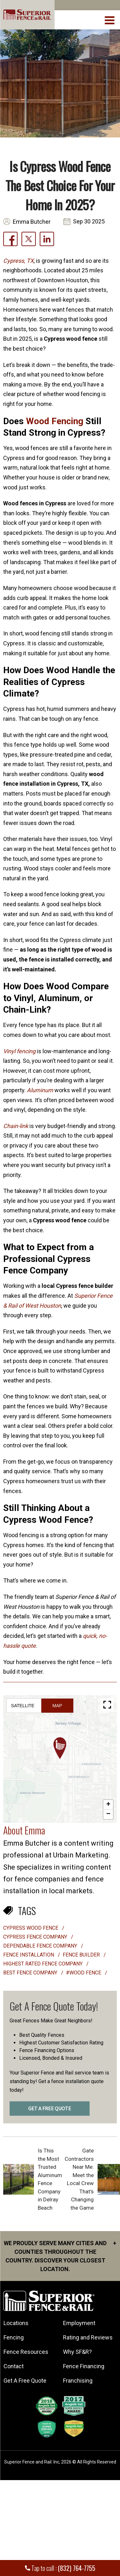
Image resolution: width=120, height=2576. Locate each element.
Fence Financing (83, 2366)
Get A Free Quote (25, 2380)
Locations (16, 2323)
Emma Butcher (32, 221)
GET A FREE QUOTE (49, 2108)
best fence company (31, 1973)
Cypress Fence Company (35, 1937)
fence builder (82, 1955)
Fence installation (29, 1955)
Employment (79, 2323)
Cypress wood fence (31, 1928)
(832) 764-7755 (76, 2568)
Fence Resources (26, 2351)
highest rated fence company (43, 1964)
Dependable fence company (40, 1946)
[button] (59, 1748)
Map (57, 1705)
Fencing (14, 2337)
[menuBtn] (110, 19)
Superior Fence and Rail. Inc (31, 2461)
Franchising (77, 2380)
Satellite (23, 1705)
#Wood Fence (84, 1973)
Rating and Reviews (88, 2337)
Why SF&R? (77, 2351)
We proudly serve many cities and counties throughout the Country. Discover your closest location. (60, 2255)
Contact (14, 2366)
